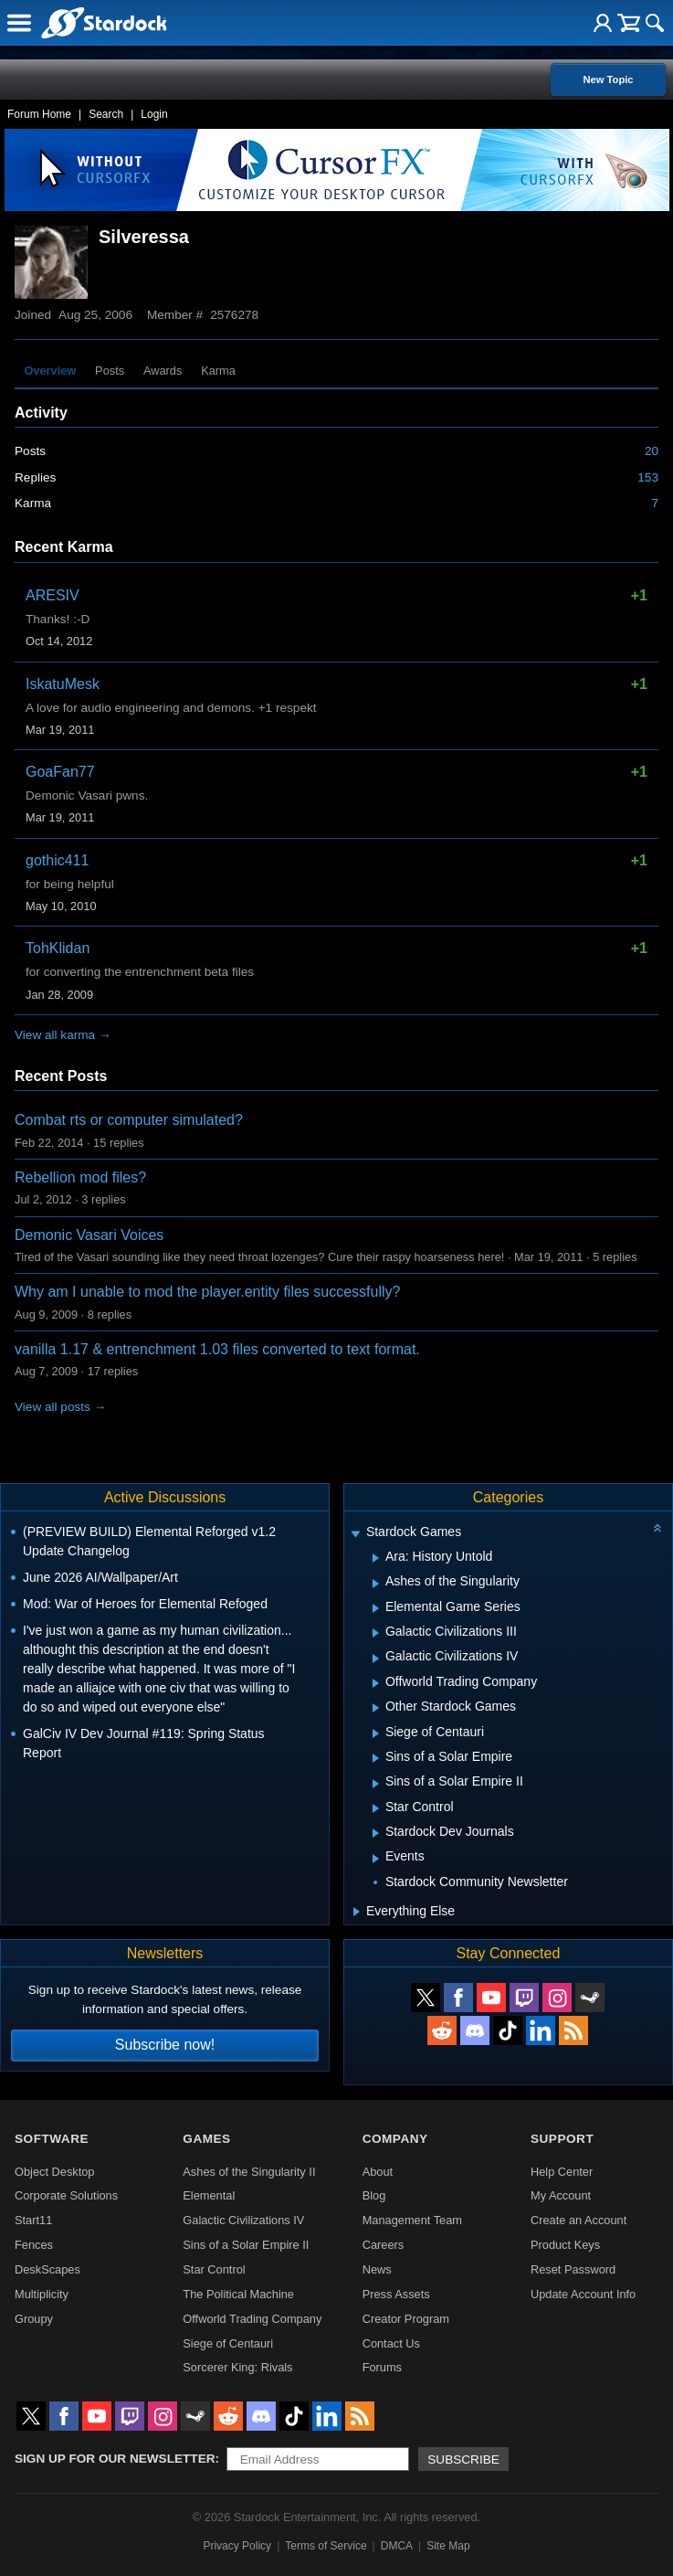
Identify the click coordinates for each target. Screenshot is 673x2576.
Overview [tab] (50, 370)
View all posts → (60, 1407)
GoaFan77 (60, 771)
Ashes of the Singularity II (249, 2171)
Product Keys (565, 2245)
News (377, 2269)
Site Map (447, 2545)
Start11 (33, 2220)
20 (651, 451)
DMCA (397, 2545)
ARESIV (52, 595)
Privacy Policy (237, 2545)
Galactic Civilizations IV (243, 2220)
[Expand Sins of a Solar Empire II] (376, 1783)
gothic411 (57, 860)
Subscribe (463, 2459)
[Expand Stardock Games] (355, 1534)
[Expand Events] (376, 1858)
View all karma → (63, 1035)
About (378, 2171)
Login (154, 114)
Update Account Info (583, 2294)
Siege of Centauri (228, 2343)
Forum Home (39, 114)
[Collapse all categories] (657, 1528)
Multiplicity (41, 2294)
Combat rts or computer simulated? (129, 1120)
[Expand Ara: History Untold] (376, 1558)
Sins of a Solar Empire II (246, 2245)
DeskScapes (47, 2269)
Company (395, 2139)
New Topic (608, 79)
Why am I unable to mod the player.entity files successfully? (207, 1291)
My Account (561, 2195)
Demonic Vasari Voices (89, 1235)
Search (106, 114)
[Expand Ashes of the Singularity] (376, 1583)
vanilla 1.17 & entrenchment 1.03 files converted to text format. (217, 1349)
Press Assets (396, 2294)
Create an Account (578, 2220)
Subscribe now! (165, 2044)
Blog (374, 2195)
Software (52, 2139)
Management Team (412, 2220)
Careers (384, 2245)
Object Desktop (55, 2171)
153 (647, 477)
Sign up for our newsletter (115, 2458)
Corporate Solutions (66, 2195)
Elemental (209, 2195)
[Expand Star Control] (376, 1808)
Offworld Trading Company (252, 2319)
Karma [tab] (218, 370)
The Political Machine (238, 2294)
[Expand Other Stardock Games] (376, 1707)
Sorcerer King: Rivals (237, 2367)
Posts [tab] (109, 370)
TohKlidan (57, 948)
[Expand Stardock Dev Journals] (376, 1833)
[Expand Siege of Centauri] (376, 1733)
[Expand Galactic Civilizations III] (376, 1633)
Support (562, 2139)
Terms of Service (325, 2545)
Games (206, 2139)
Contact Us (391, 2343)
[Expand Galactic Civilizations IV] (376, 1658)
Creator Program (406, 2319)
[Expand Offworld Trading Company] (376, 1683)
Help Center (562, 2171)
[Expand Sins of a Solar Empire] (376, 1758)
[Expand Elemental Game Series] (376, 1608)
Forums (382, 2367)
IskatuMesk (63, 684)
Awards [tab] (162, 370)
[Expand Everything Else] (356, 1911)
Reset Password (573, 2269)
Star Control (214, 2269)
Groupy (34, 2319)
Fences (34, 2245)
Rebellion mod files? (80, 1177)
